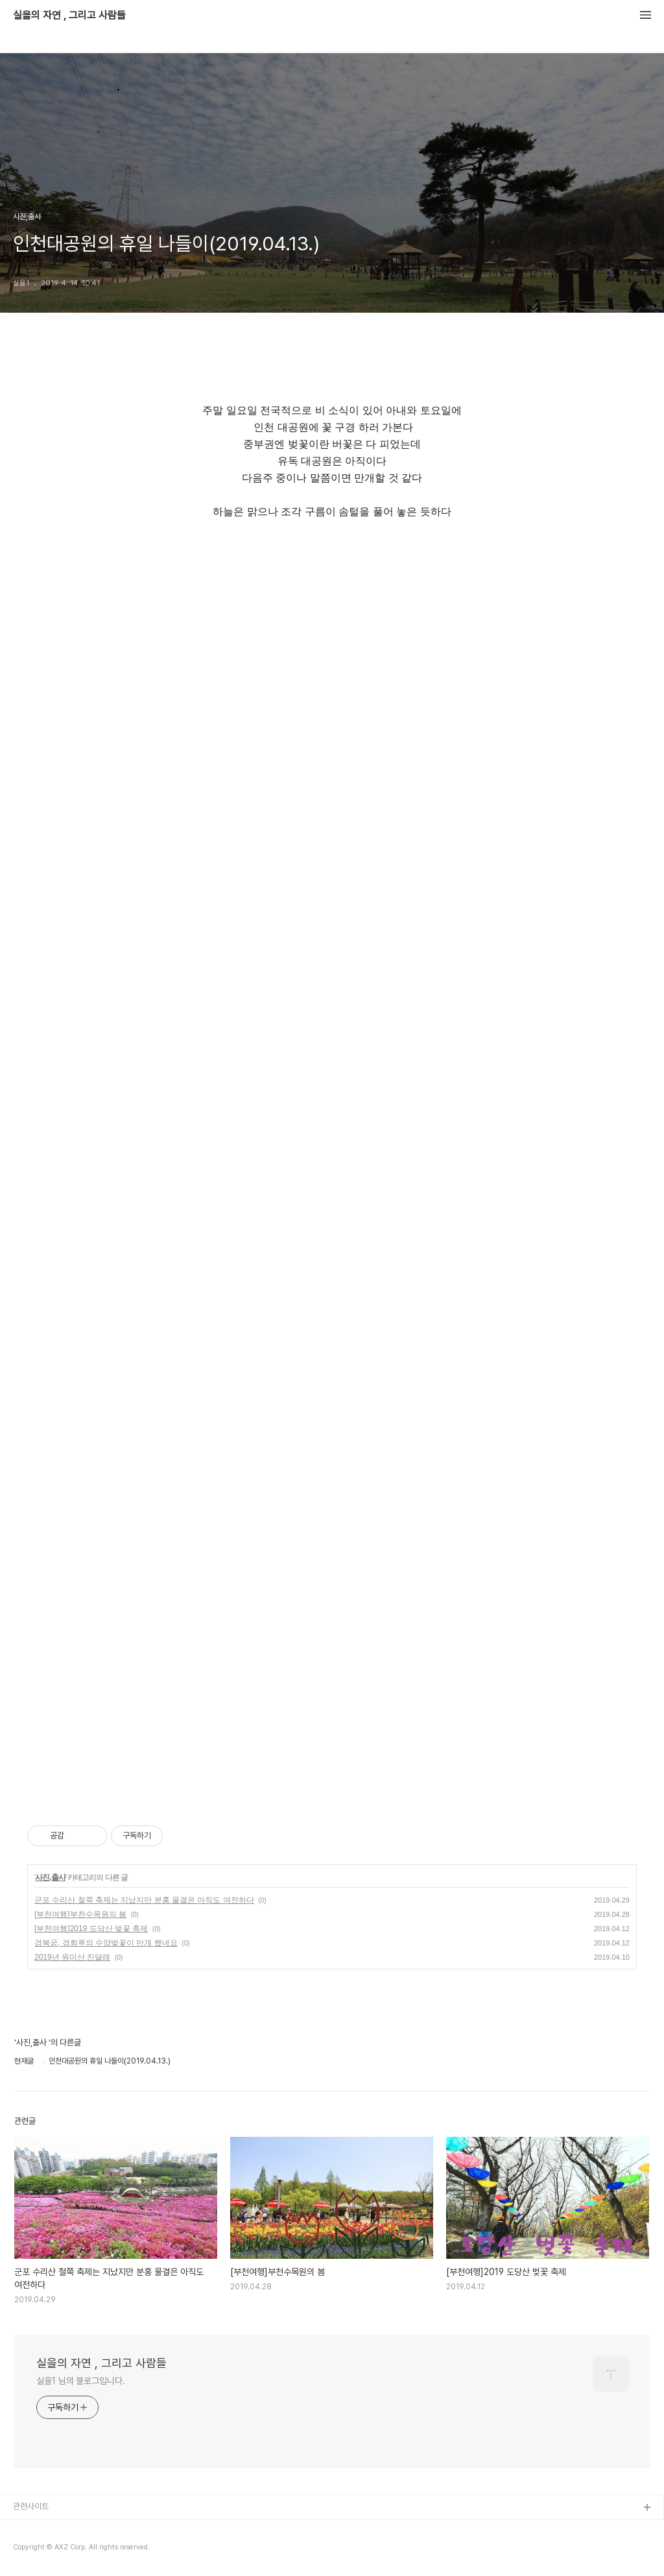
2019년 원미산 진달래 (72, 1957)
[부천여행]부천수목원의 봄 (80, 1914)
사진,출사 (50, 1877)
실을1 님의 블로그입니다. (80, 2381)
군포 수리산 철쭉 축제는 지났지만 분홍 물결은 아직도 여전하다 (144, 1900)
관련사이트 (31, 2506)
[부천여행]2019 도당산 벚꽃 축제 (91, 1928)
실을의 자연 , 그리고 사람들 (69, 15)
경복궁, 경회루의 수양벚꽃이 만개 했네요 (106, 1942)
